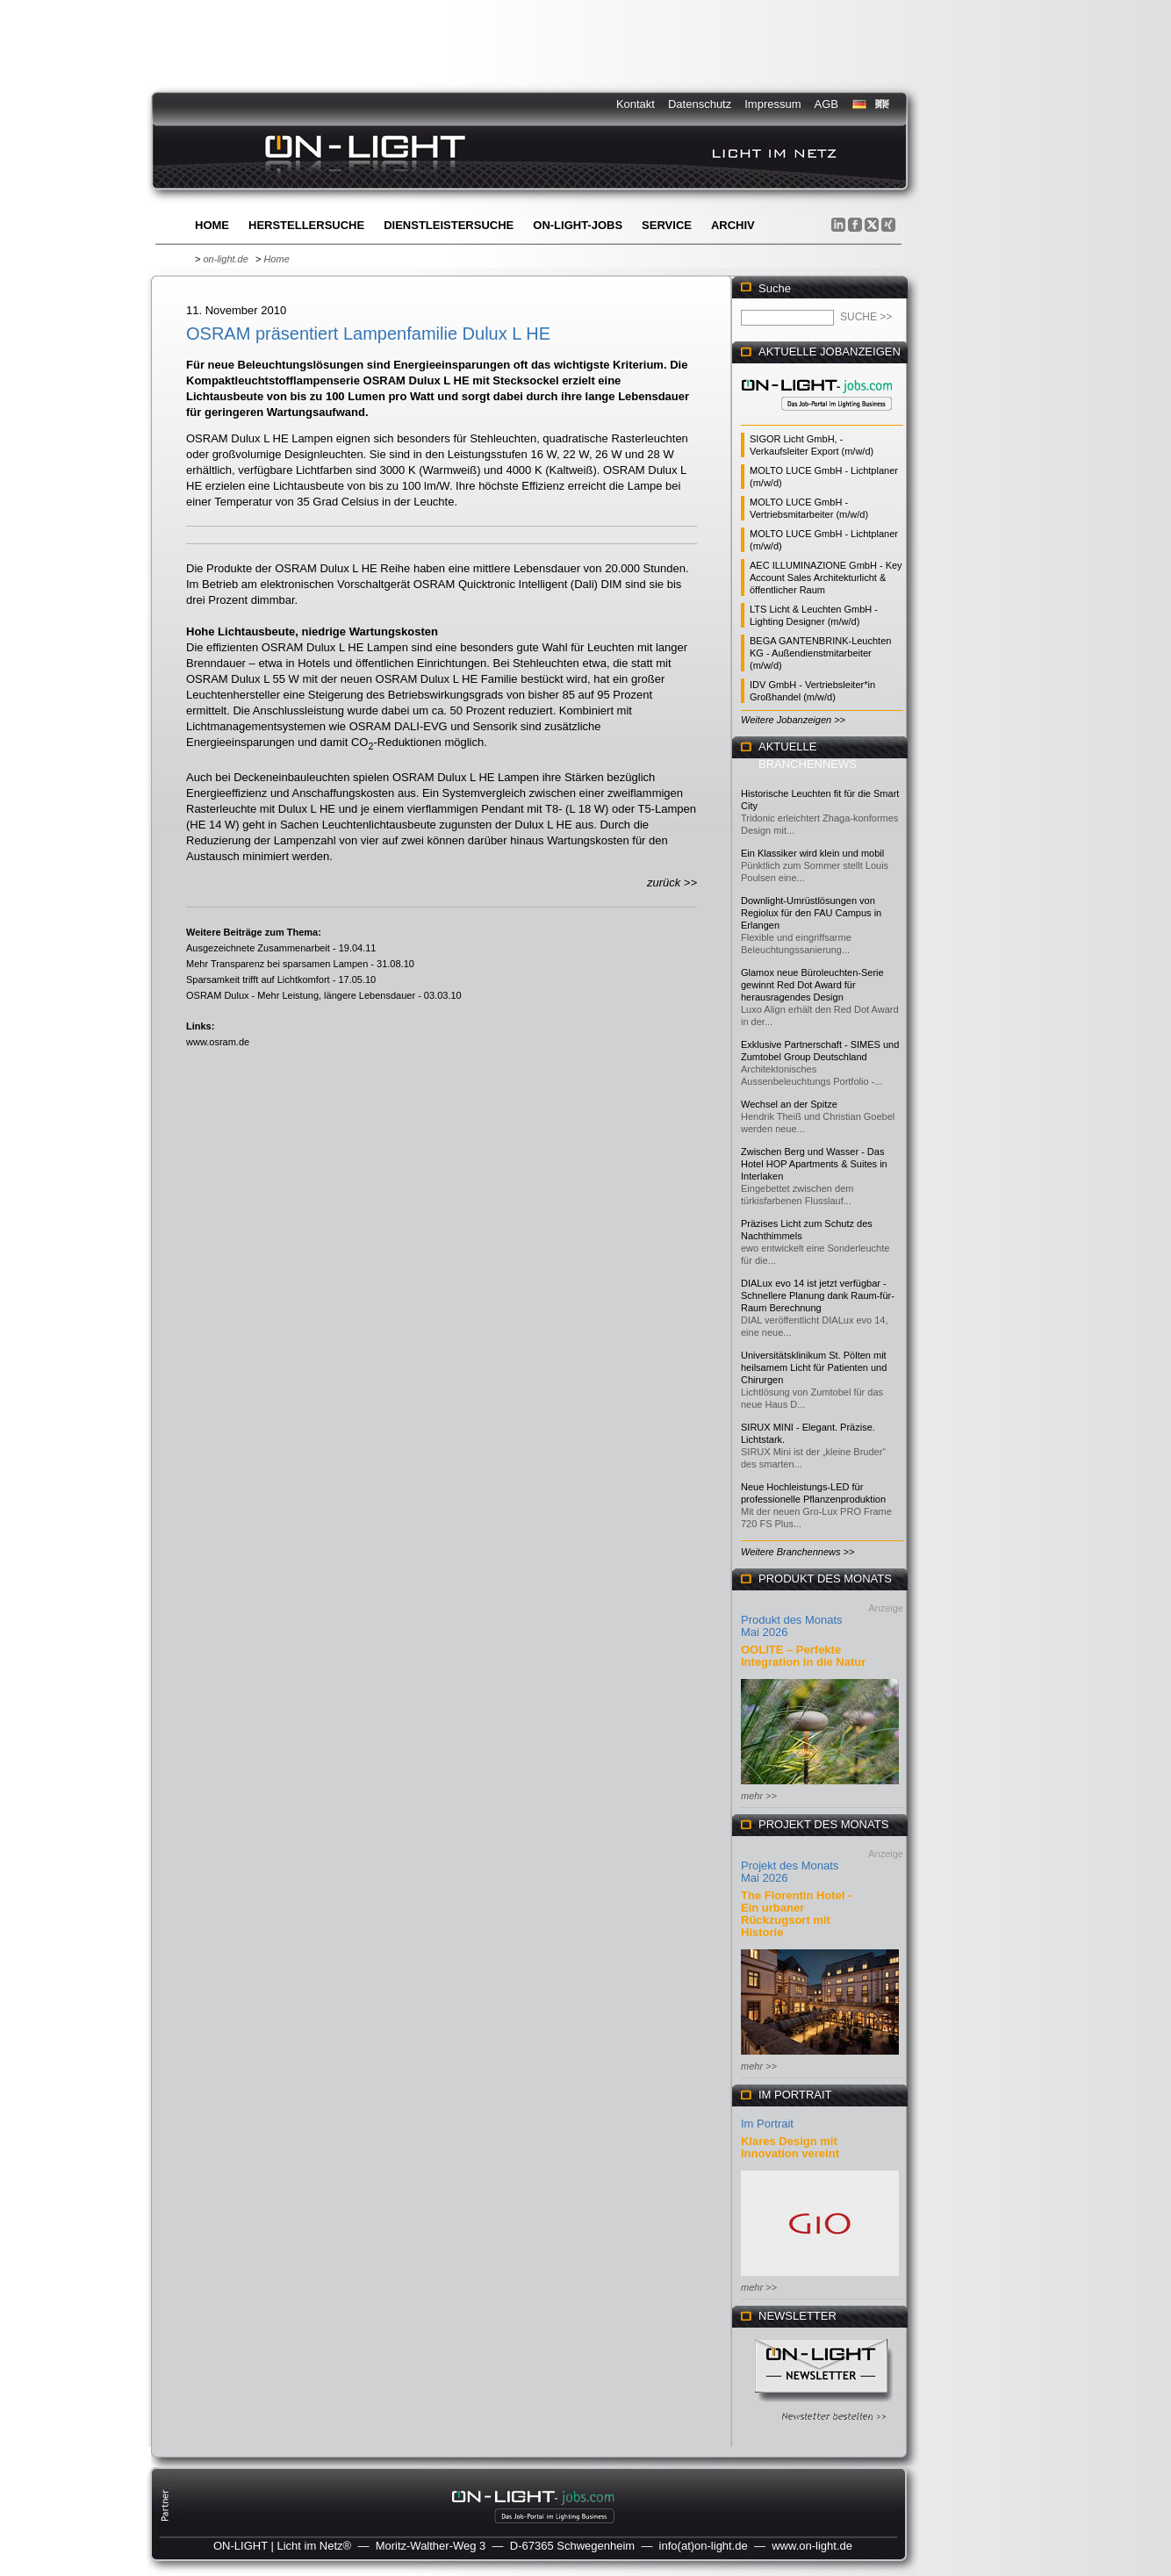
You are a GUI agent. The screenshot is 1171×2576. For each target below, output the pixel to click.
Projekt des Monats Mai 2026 (789, 1871)
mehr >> (759, 1795)
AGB (826, 104)
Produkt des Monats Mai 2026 (792, 1626)
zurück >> (672, 882)
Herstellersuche (306, 225)
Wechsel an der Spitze (789, 1104)
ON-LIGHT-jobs (577, 225)
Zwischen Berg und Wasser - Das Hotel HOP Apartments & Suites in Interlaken (814, 1163)
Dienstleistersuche (449, 225)
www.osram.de (217, 1042)
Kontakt (635, 104)
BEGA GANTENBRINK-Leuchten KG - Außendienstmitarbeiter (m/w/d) (820, 653)
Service (667, 225)
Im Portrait (767, 2123)
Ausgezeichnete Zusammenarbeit (258, 948)
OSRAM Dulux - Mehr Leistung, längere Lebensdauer (300, 995)
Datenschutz (699, 104)
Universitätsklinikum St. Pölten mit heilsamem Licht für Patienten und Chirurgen (814, 1367)
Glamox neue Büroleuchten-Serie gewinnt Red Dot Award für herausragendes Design (812, 984)
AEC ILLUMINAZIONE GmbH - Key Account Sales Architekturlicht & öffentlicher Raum (826, 577)
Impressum (772, 104)
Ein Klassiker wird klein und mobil (812, 853)
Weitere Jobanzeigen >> (793, 719)
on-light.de (225, 259)
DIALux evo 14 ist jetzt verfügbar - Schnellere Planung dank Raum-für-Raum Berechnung (817, 1295)
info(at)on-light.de (703, 2545)
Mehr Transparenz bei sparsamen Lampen (277, 963)
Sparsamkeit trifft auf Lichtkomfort (258, 979)
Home (212, 225)
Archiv (733, 225)
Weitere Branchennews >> (797, 1551)
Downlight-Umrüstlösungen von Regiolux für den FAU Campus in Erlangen (811, 912)
